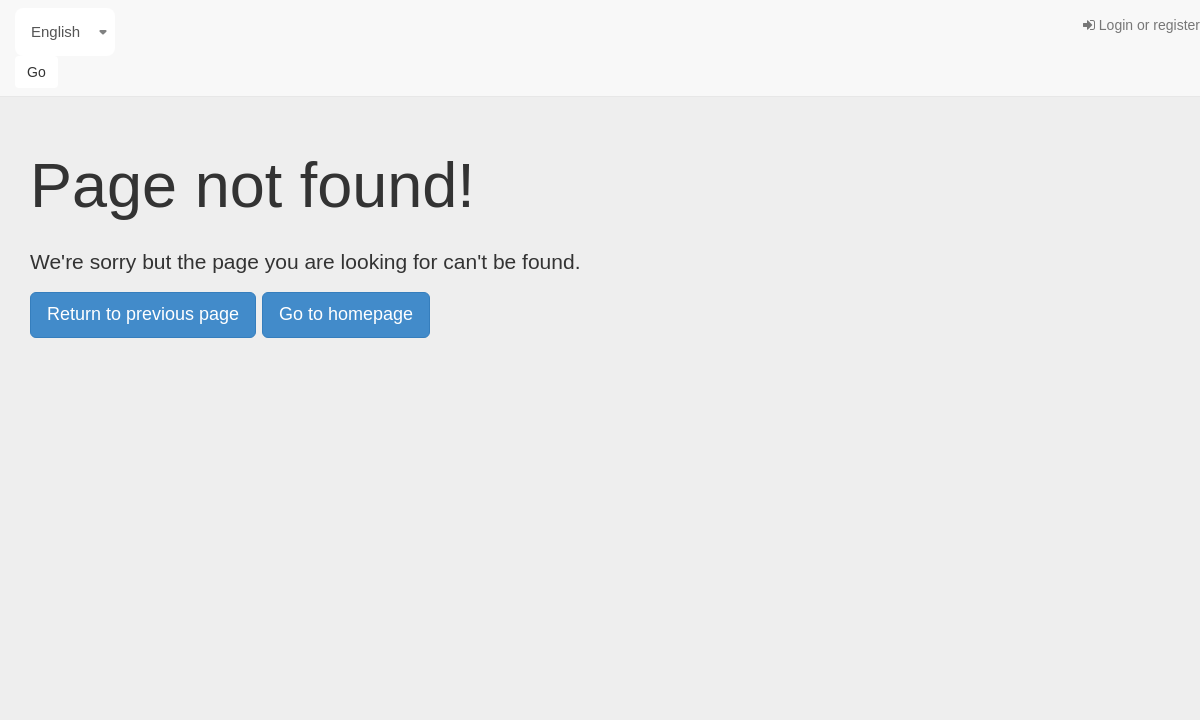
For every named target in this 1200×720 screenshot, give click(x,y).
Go (36, 72)
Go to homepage (346, 314)
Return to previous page (143, 314)
